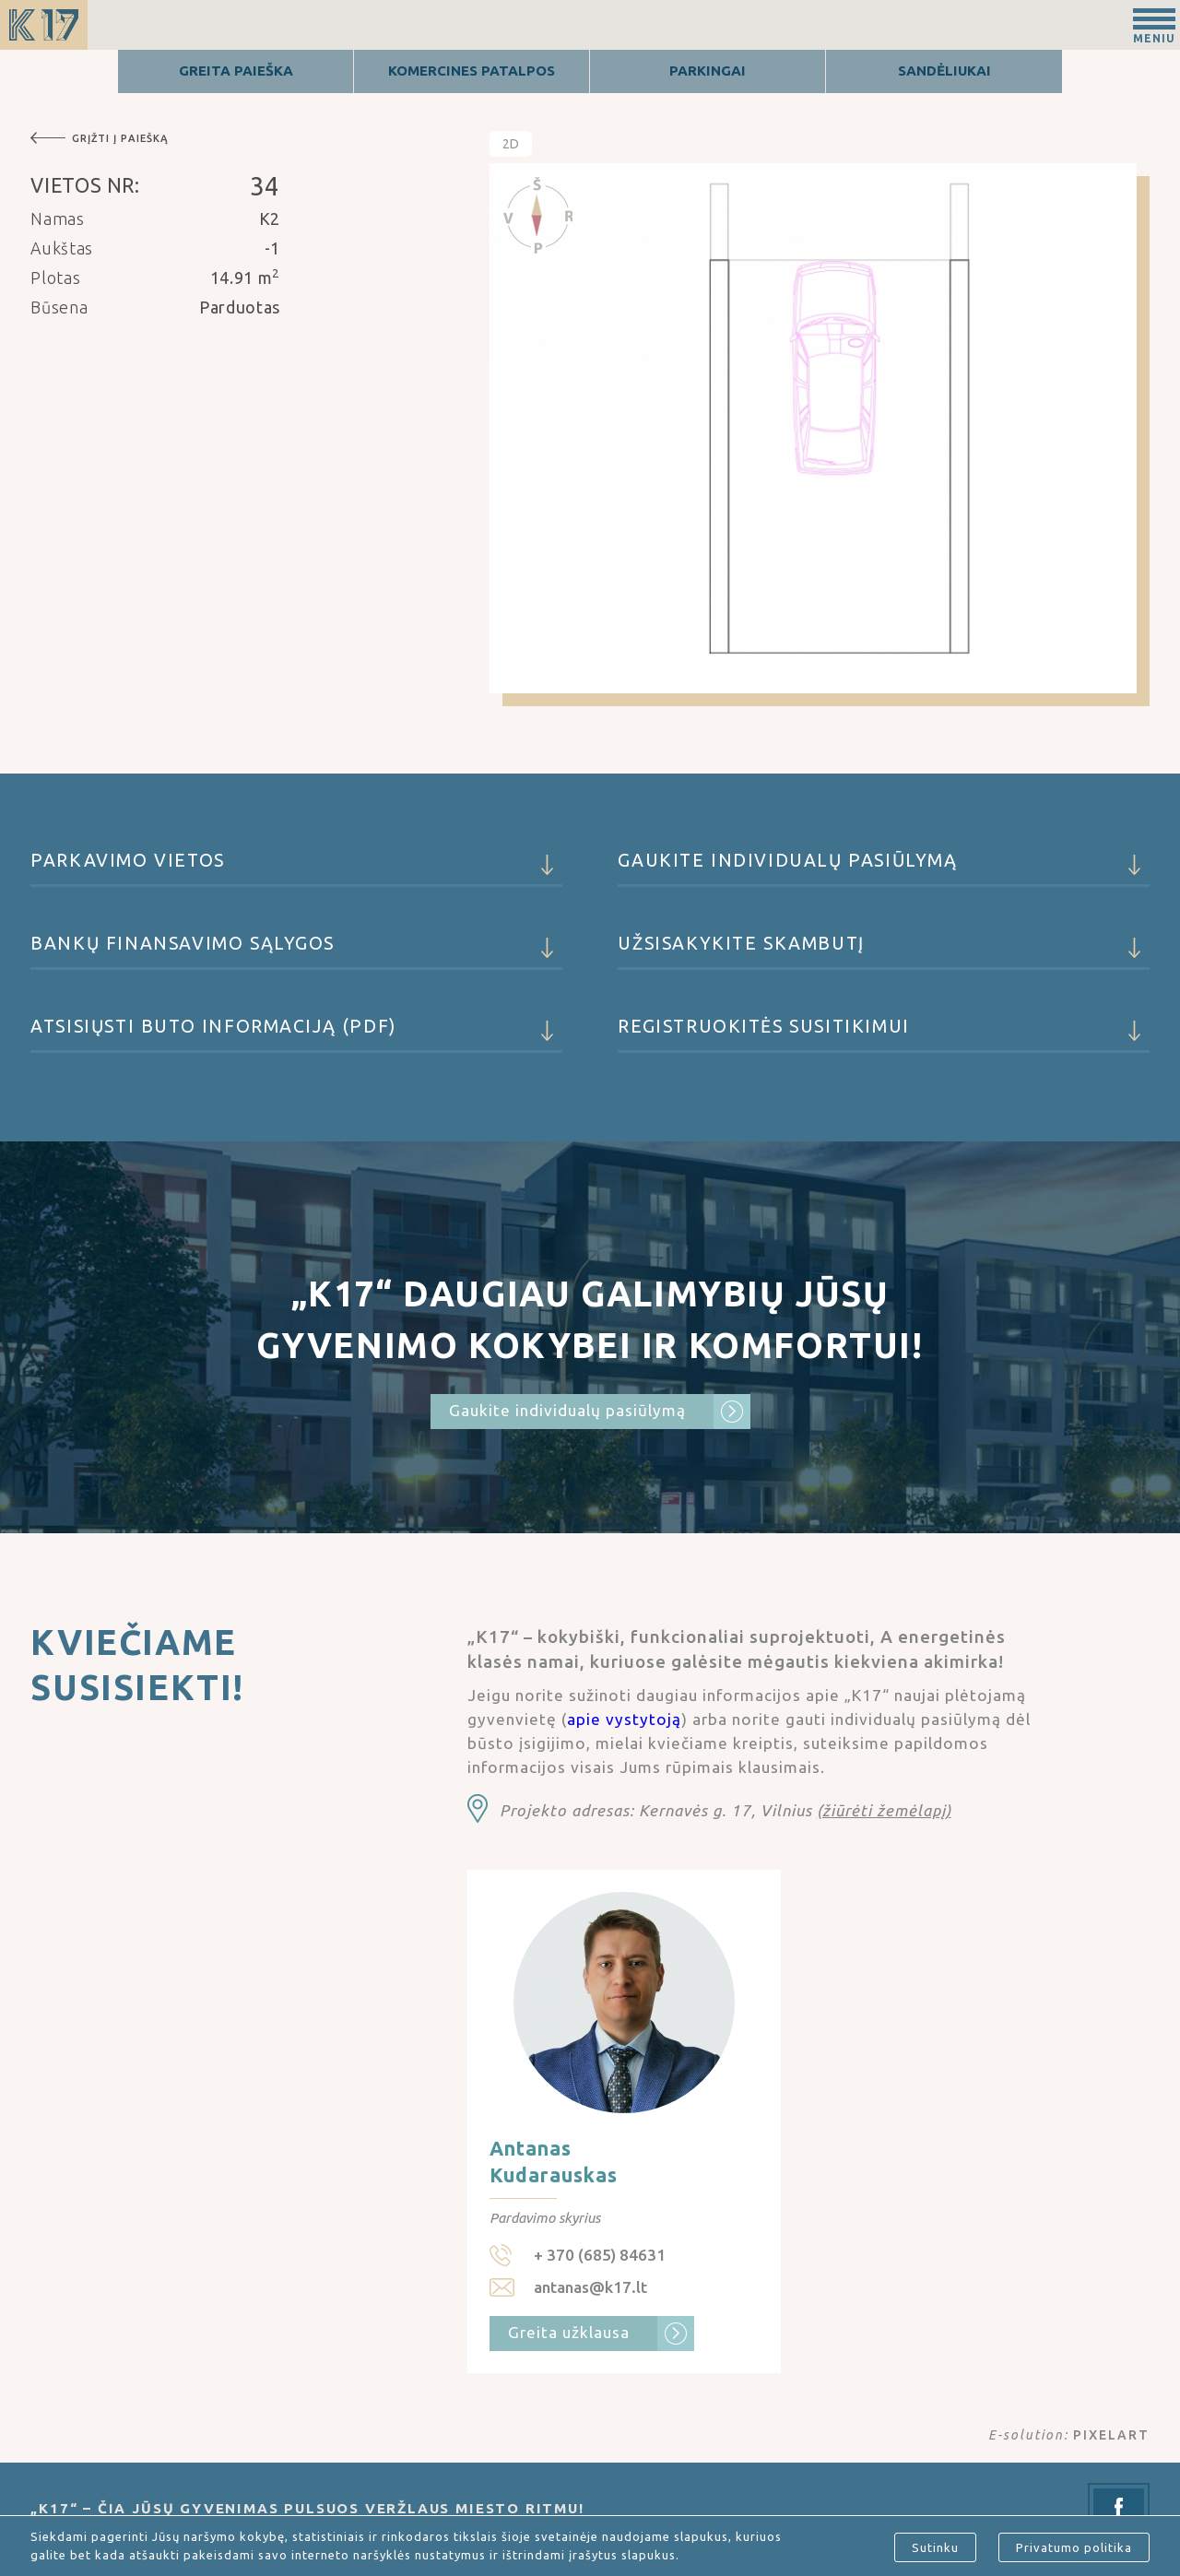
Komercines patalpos (471, 70)
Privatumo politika (1074, 2547)
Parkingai (707, 70)
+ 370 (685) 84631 (600, 2254)
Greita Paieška (236, 70)
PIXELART (1111, 2435)
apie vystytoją (624, 1719)
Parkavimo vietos (295, 868)
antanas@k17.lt (590, 2287)
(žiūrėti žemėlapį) (884, 1810)
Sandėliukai (944, 70)
